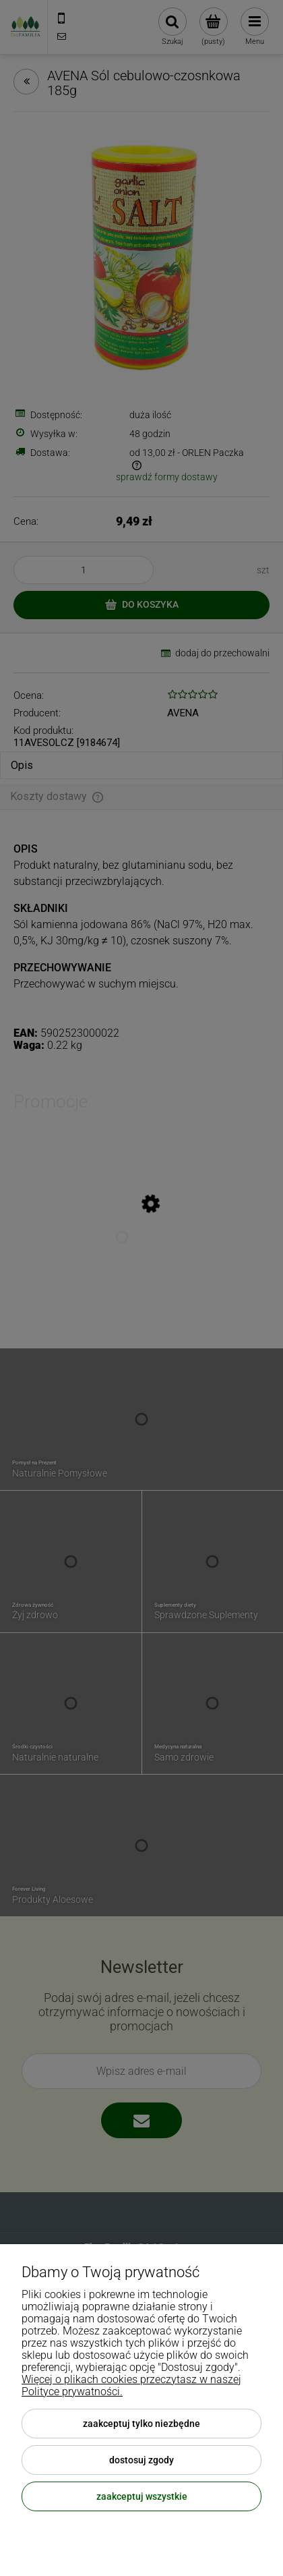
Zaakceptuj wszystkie (141, 2496)
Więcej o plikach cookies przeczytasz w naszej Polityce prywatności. (131, 2385)
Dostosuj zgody (141, 2460)
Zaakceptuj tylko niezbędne (141, 2423)
